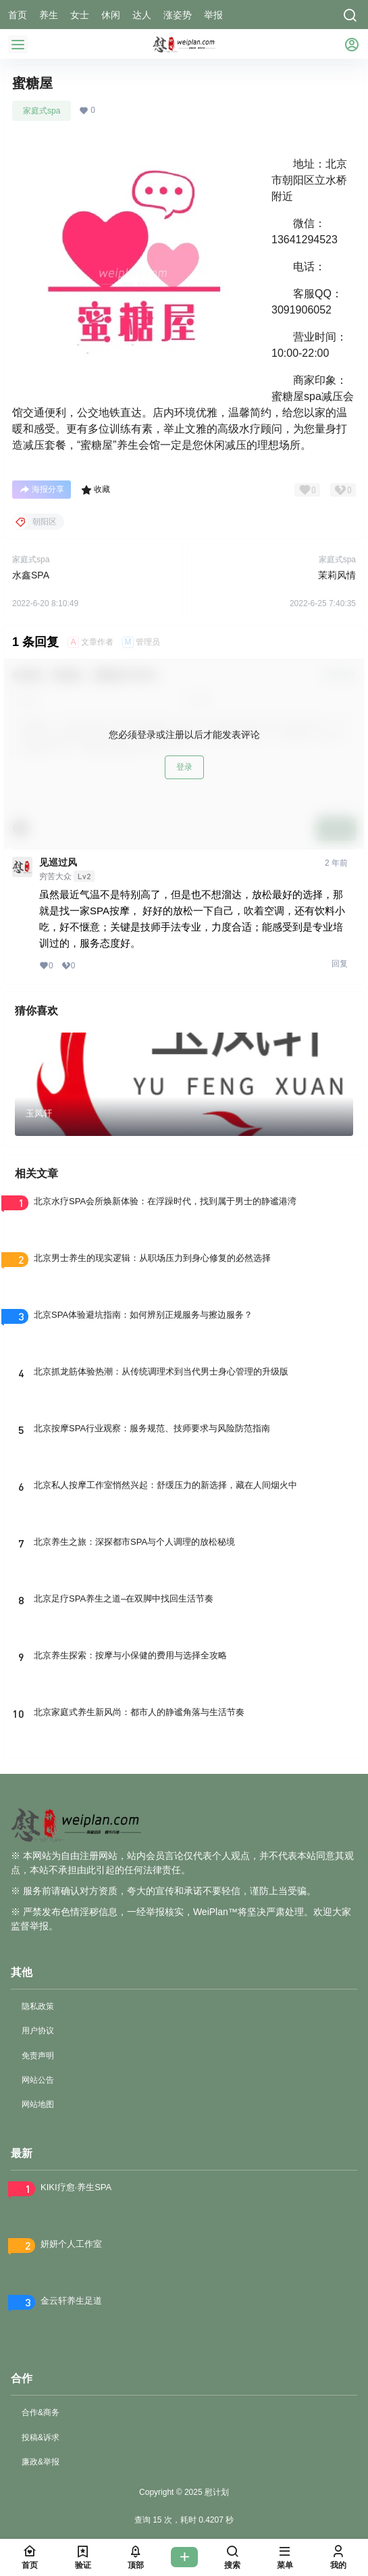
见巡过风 (58, 862)
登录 (184, 767)
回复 (340, 963)
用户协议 (38, 2030)
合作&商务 (40, 2412)
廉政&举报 (40, 2462)
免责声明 (38, 2055)
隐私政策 (38, 2006)
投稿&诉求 (40, 2437)
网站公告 (38, 2080)
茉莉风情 (337, 575)
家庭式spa (41, 111)
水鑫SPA (30, 575)
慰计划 (216, 2492)
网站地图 (38, 2104)
